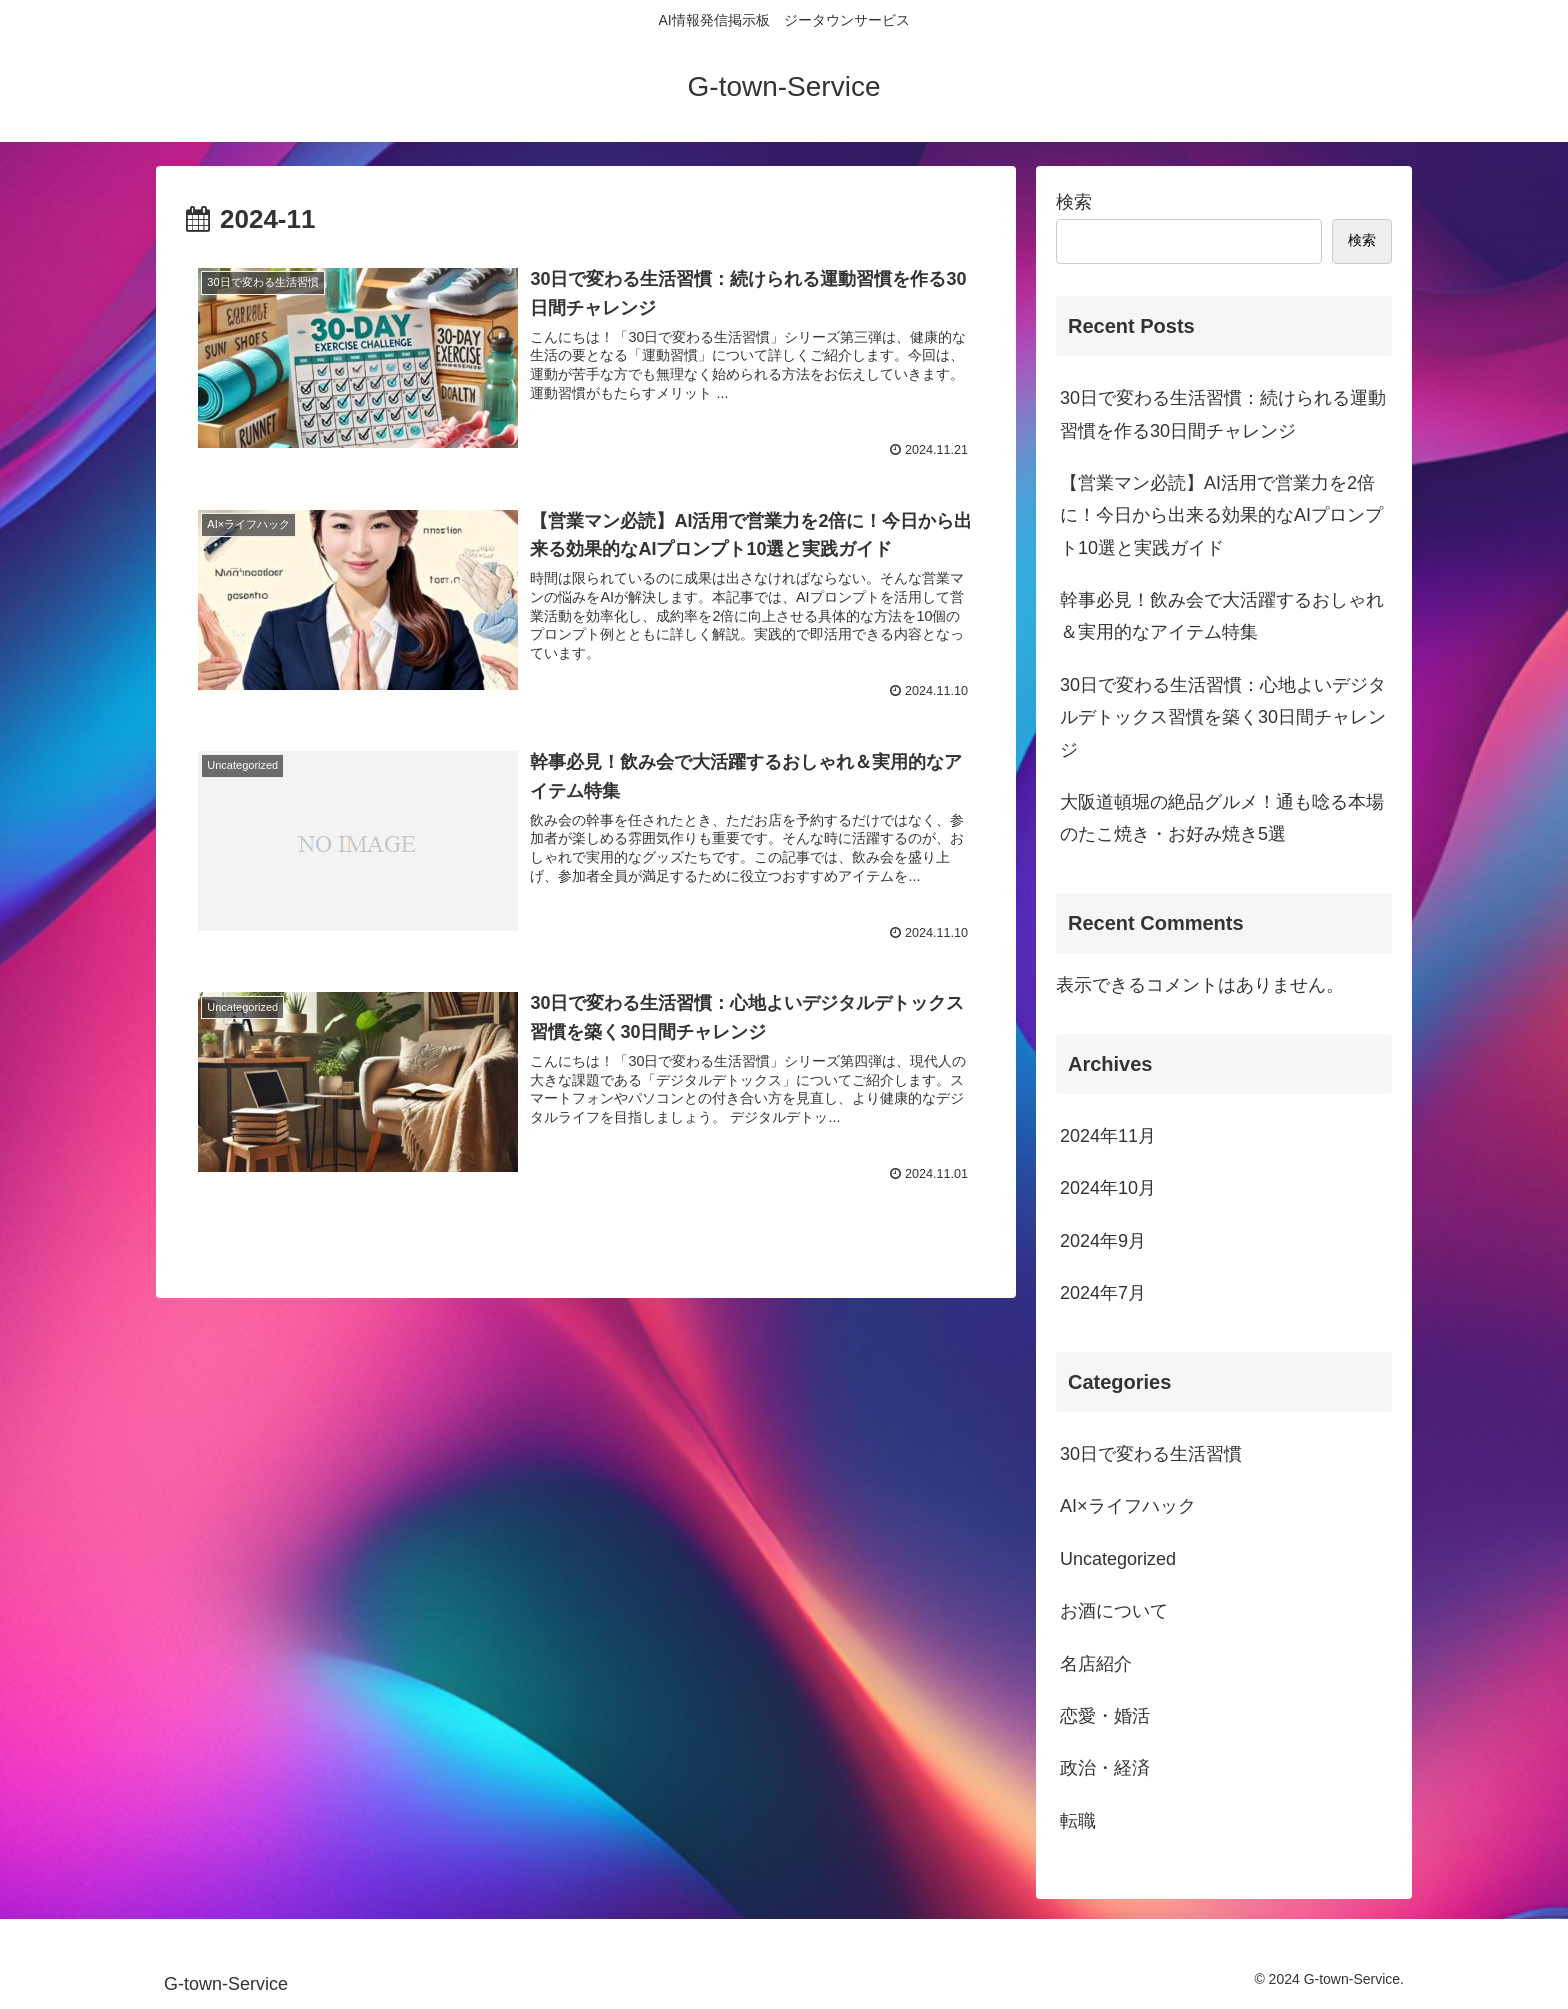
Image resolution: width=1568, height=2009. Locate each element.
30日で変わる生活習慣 (1151, 1454)
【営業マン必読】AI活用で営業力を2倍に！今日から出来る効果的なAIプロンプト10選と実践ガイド (1221, 515)
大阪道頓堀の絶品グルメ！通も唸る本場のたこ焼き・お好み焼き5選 (1222, 818)
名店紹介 (1096, 1664)
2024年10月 (1108, 1188)
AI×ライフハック (1128, 1506)
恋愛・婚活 (1105, 1716)
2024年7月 (1103, 1293)
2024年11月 (1108, 1136)
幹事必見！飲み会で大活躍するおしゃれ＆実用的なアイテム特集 (1222, 616)
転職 (1078, 1821)
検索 (1074, 202)
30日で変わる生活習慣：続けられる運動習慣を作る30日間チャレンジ (1223, 414)
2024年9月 (1103, 1241)
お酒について (1114, 1611)
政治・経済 (1105, 1768)
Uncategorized (1118, 1559)
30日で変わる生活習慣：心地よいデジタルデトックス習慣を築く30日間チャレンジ (1223, 717)
